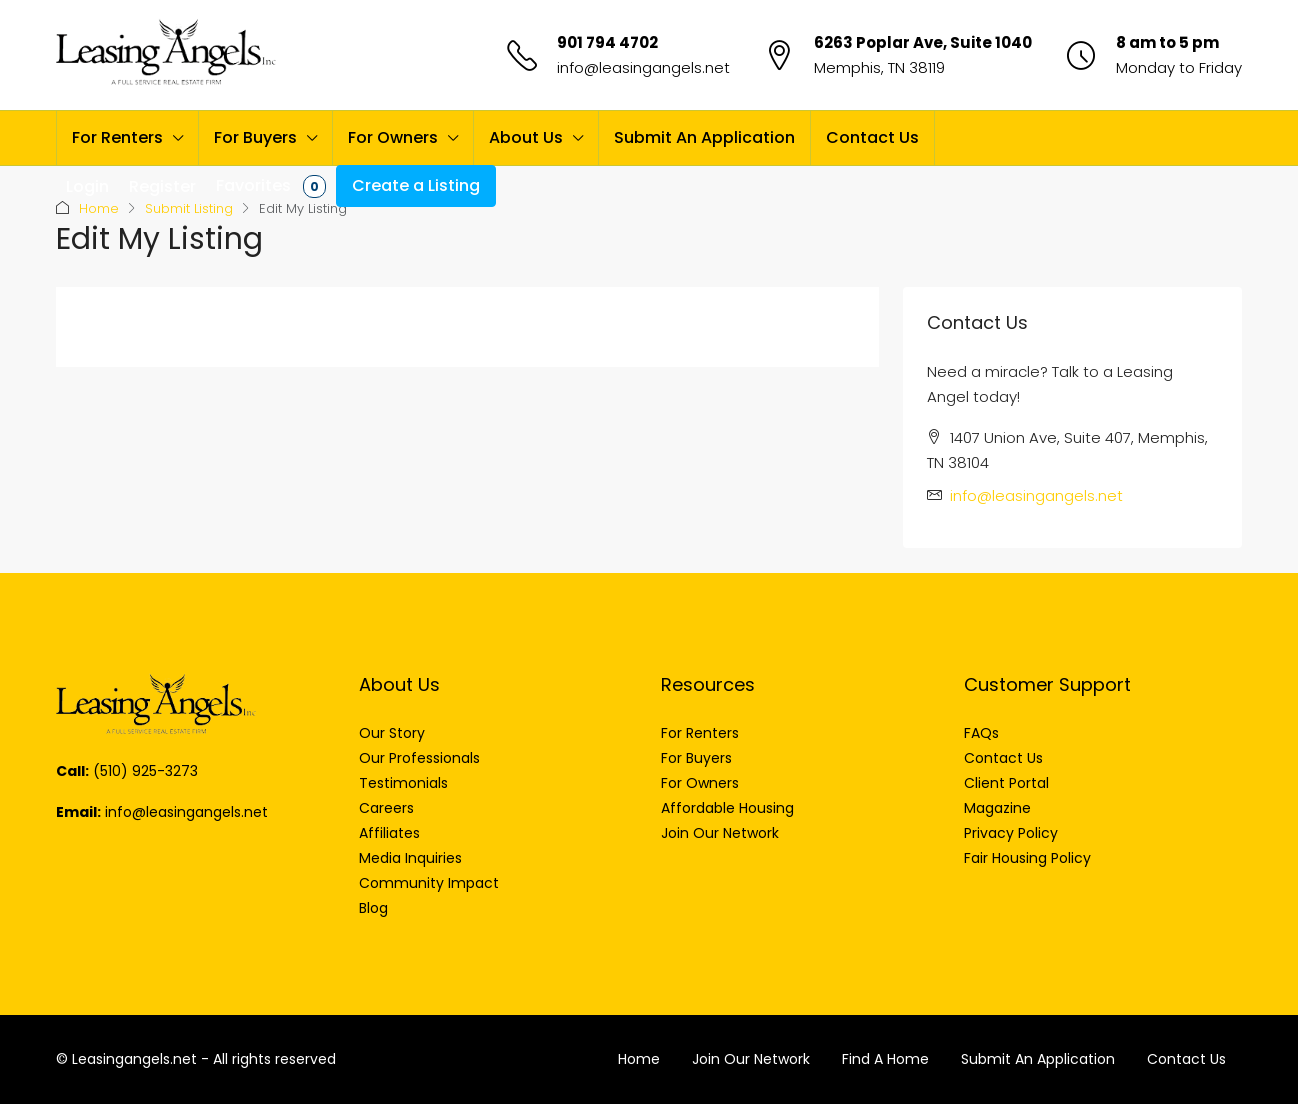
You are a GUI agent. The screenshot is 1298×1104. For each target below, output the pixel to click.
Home (99, 208)
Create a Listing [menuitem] (416, 185)
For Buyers (255, 137)
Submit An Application (704, 137)
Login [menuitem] (87, 186)
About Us (526, 137)
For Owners (393, 137)
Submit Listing (189, 208)
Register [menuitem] (162, 186)
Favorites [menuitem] (271, 186)
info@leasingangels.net (643, 67)
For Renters (117, 137)
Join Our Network (751, 1059)
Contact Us (872, 137)
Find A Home (885, 1059)
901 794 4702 (607, 42)
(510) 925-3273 (145, 771)
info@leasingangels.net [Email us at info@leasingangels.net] (1036, 495)
